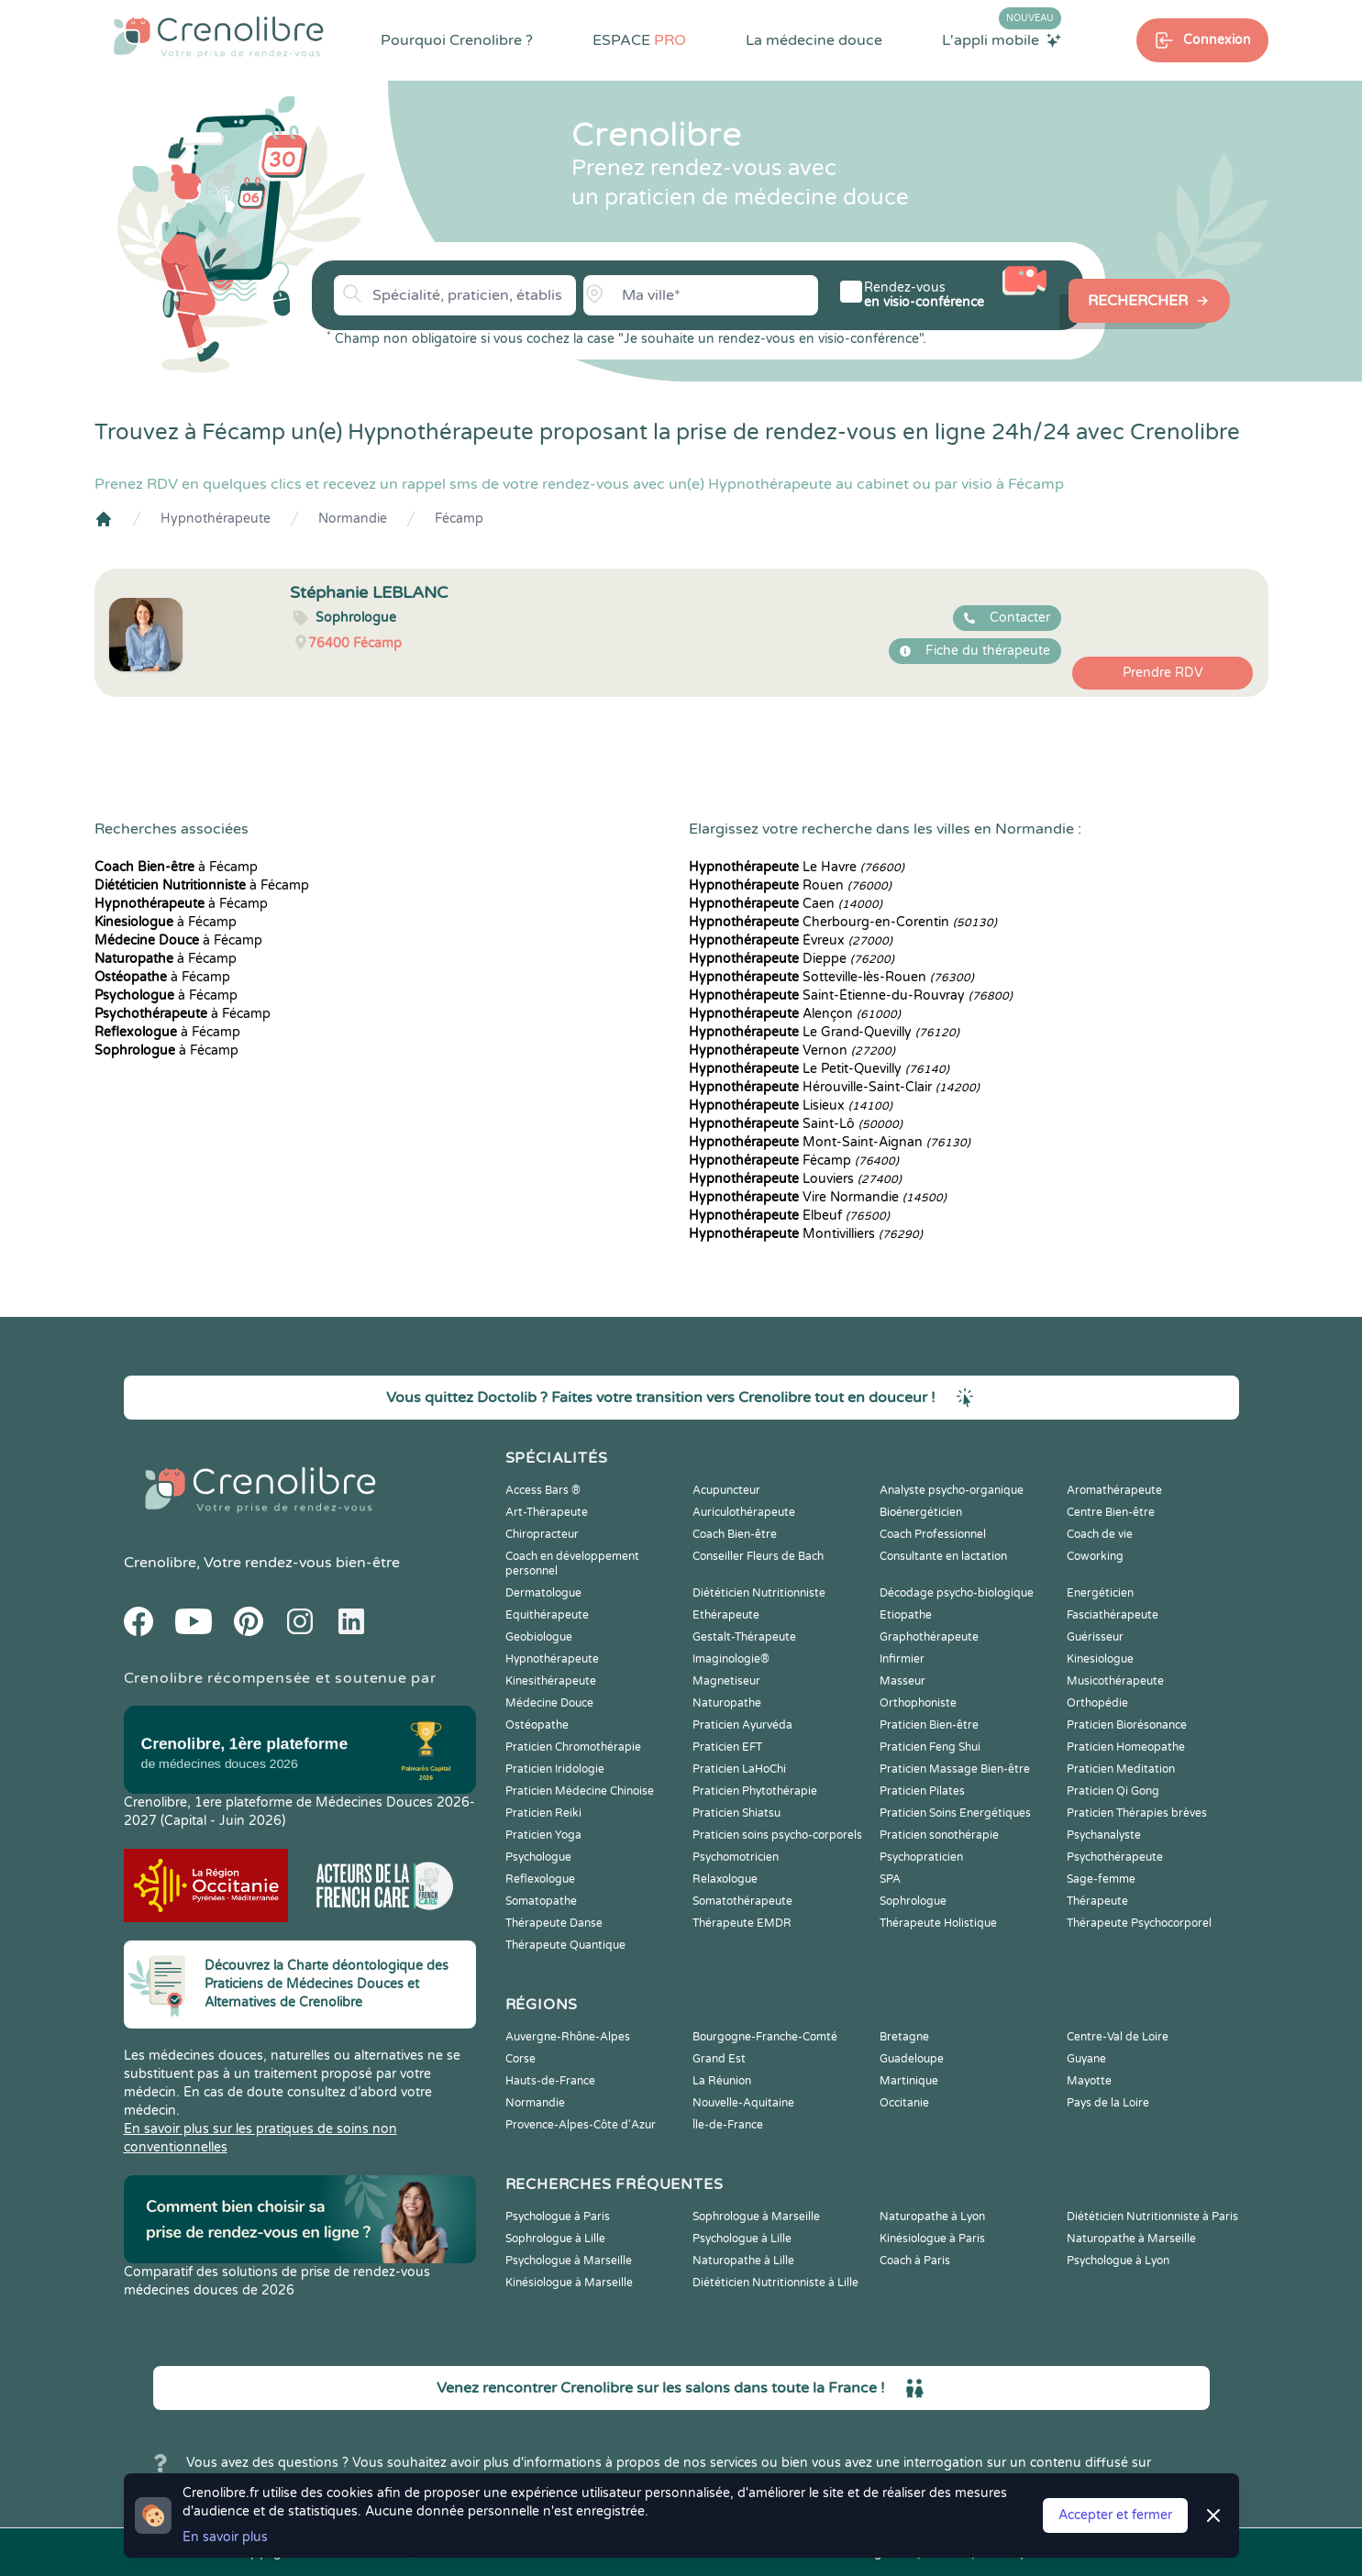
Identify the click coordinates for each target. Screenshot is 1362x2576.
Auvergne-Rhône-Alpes (567, 2036)
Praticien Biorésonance (1127, 1725)
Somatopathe (541, 1901)
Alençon (795, 1014)
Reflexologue (540, 1879)
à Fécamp (176, 867)
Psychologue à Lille (742, 2238)
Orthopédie (1097, 1703)
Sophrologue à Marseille (756, 2216)
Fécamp (459, 518)
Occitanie (904, 2102)
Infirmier (902, 1659)
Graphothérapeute (929, 1637)
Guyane (1086, 2058)
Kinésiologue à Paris (932, 2238)
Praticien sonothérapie (939, 1835)
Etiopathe (906, 1615)
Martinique (909, 2080)
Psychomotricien (735, 1857)
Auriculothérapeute (743, 1512)
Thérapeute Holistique (938, 1923)
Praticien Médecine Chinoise (579, 1791)
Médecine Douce (549, 1703)
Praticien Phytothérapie (754, 1791)
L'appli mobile (1001, 39)
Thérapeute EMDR (742, 1923)
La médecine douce (814, 40)
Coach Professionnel (933, 1534)
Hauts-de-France (550, 2080)
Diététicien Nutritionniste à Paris (1152, 2216)
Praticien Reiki (543, 1813)
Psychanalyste (1104, 1835)
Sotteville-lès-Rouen (831, 977)
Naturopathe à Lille (743, 2260)
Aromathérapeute (1114, 1490)
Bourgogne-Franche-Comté (764, 2036)
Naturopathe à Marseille (1131, 2238)
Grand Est (719, 2058)
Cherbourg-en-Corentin (843, 922)
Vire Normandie (818, 1197)
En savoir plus (225, 2537)
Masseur (902, 1681)
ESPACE (639, 40)
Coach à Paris (915, 2260)
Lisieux (790, 1105)
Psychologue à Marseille (568, 2260)
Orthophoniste (918, 1703)
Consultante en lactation (943, 1556)
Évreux (790, 940)
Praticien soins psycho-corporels (777, 1835)
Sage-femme (1101, 1879)
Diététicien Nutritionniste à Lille (775, 2282)
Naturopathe (726, 1703)
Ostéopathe (537, 1725)
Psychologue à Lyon (1118, 2260)
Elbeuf (789, 1215)
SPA (890, 1879)
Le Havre (796, 867)
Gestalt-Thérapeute (744, 1637)
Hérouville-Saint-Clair (834, 1087)
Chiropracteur (542, 1534)
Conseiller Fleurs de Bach (758, 1556)
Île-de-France (727, 2124)
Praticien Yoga (543, 1835)
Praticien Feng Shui (930, 1747)
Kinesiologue (1100, 1659)
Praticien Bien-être (929, 1725)
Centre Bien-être (1111, 1512)
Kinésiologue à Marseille (569, 2282)
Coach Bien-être (734, 1534)
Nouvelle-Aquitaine (743, 2102)
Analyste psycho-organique (952, 1490)
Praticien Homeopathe (1126, 1747)
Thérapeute (1097, 1901)
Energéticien (1100, 1593)
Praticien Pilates (922, 1791)
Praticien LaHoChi (739, 1769)
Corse (520, 2058)
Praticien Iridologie (554, 1769)
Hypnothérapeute (216, 518)
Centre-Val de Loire (1117, 2036)
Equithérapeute (547, 1615)
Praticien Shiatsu (736, 1813)
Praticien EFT (727, 1747)
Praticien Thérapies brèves (1137, 1813)
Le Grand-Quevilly (824, 1032)
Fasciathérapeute (1112, 1615)
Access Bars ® (543, 1490)
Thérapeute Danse (554, 1923)
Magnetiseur (726, 1681)
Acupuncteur (726, 1490)
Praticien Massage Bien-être (955, 1769)
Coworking (1095, 1556)
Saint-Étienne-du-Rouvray (851, 995)
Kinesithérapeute (550, 1681)
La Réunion (721, 2080)
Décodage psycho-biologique (957, 1593)
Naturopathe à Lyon (932, 2216)
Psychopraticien (921, 1857)
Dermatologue (543, 1593)
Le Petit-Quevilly (819, 1069)
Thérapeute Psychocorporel (1139, 1923)
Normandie (352, 518)
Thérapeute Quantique (565, 1945)
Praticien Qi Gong (1113, 1791)
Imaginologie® (731, 1659)
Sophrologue (913, 1901)
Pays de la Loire (1108, 2102)
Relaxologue (725, 1879)
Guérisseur (1095, 1637)
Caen (785, 904)
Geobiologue (538, 1637)
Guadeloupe (912, 2058)
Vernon (792, 1050)
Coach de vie (1100, 1534)
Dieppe (791, 959)
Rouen (790, 885)
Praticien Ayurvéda (742, 1725)
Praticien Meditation (1121, 1769)
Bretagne (904, 2036)
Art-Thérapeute (546, 1512)
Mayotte (1089, 2080)
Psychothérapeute (1115, 1857)
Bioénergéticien (921, 1512)
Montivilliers (806, 1234)
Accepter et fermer (1115, 2515)
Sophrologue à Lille (555, 2238)
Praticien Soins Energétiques (955, 1813)
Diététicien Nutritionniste (758, 1593)
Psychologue (538, 1857)
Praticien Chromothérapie (573, 1747)
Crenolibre (160, 1562)
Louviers (795, 1179)
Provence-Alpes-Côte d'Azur (580, 2124)
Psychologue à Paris (557, 2216)
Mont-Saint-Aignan (829, 1142)
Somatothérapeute (742, 1901)
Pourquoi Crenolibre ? (457, 40)
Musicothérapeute (1115, 1681)
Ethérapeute (725, 1615)
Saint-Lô (795, 1124)
